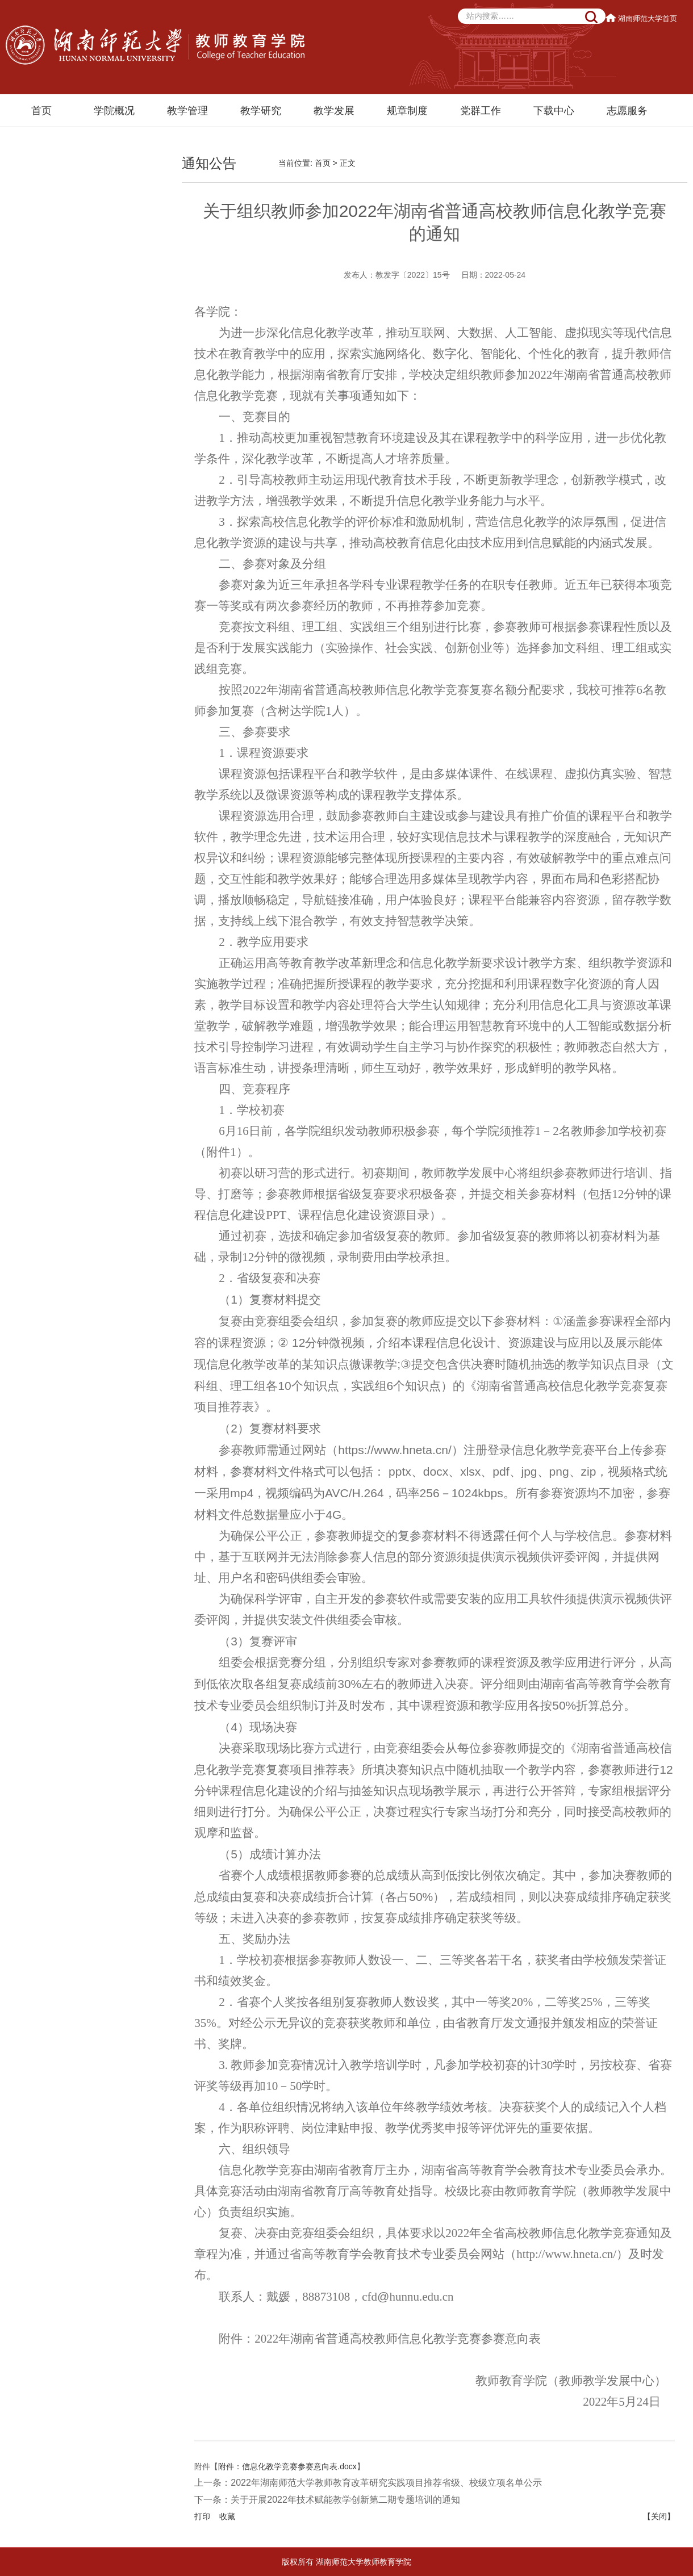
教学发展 (334, 110)
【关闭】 (659, 2516)
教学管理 (187, 110)
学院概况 (114, 110)
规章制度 (407, 110)
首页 (41, 110)
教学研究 (260, 110)
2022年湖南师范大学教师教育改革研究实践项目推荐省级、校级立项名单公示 (386, 2482)
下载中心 (553, 110)
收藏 (227, 2516)
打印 (202, 2516)
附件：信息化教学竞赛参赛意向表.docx (287, 2466)
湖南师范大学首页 (642, 18)
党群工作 (480, 110)
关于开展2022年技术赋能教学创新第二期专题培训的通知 (345, 2499)
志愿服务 (627, 110)
